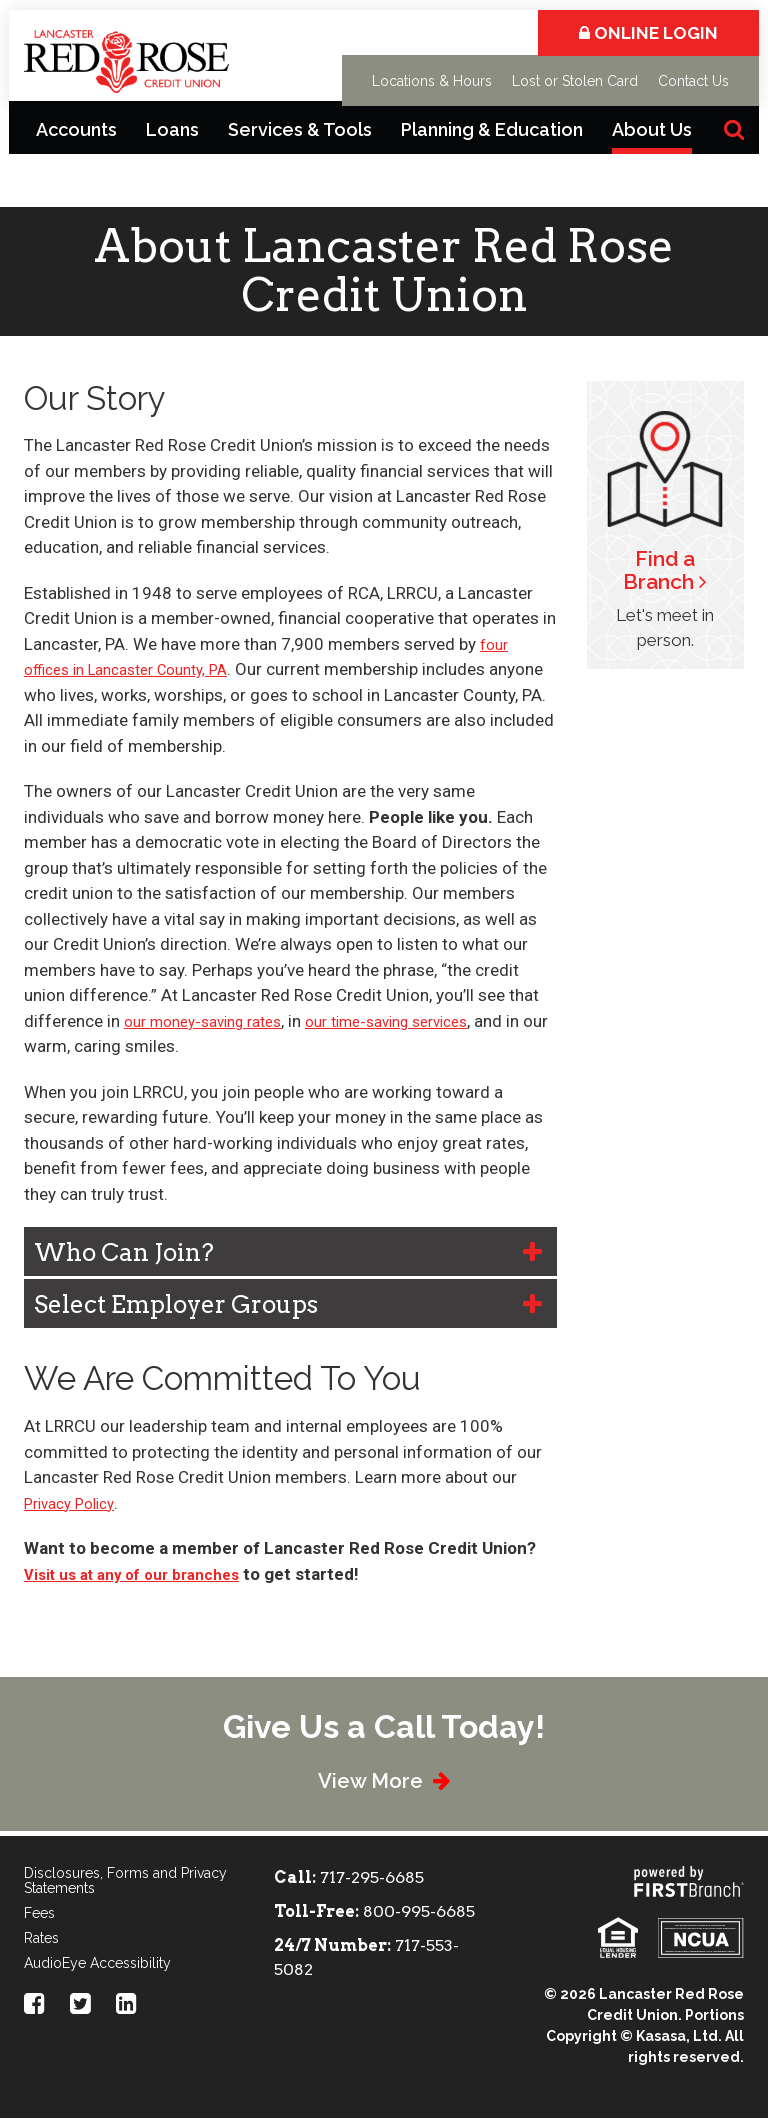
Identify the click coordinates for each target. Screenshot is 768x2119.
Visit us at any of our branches (144, 1574)
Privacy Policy (75, 1503)
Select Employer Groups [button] (176, 1304)
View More (367, 1779)
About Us (652, 129)
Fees (39, 1914)
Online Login (648, 33)
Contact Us (693, 81)
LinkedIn (126, 2004)
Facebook (34, 2004)
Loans (172, 129)
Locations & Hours (432, 81)
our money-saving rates (213, 1021)
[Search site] (734, 129)
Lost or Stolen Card (575, 81)
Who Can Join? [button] (124, 1252)
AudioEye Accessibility (97, 1964)
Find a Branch (659, 570)
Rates (41, 1939)
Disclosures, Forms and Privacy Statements (125, 1881)
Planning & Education (492, 129)
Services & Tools (300, 129)
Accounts (76, 129)
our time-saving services (418, 1021)
